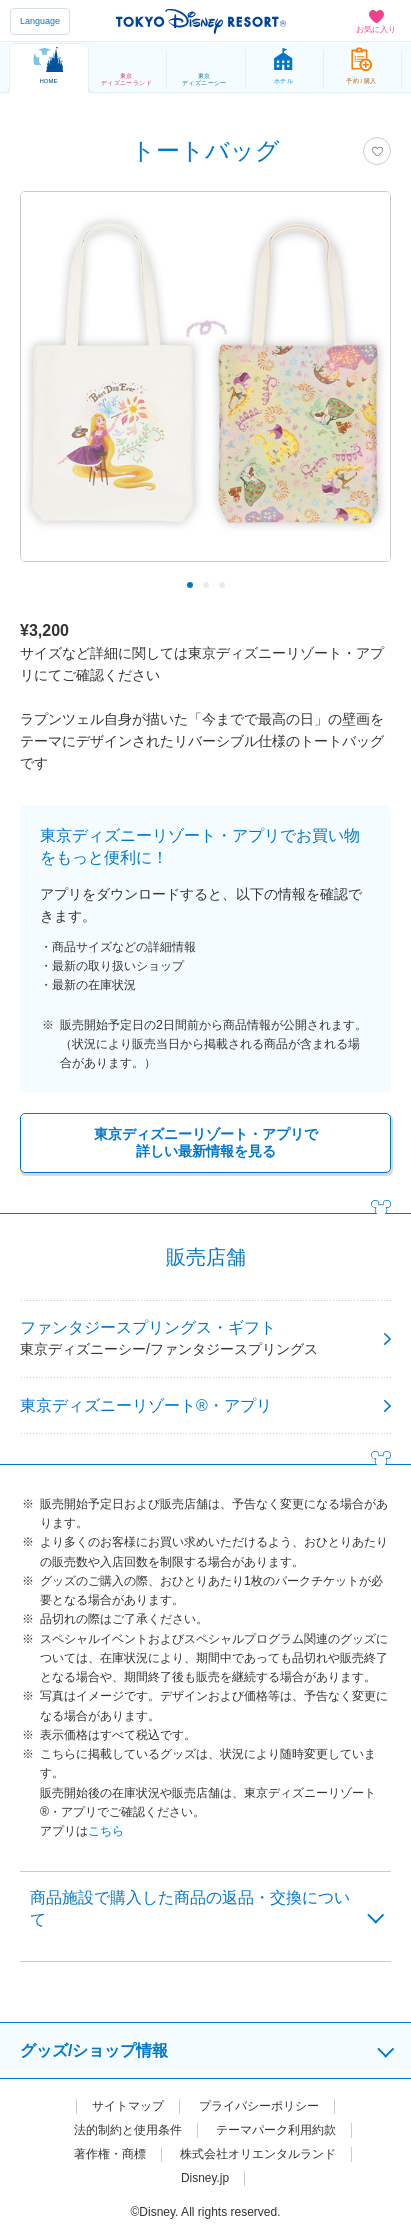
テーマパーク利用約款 (276, 2130)
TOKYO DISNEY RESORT (201, 21)
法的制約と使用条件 (128, 2130)
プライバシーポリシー (259, 2106)
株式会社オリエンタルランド (258, 2154)
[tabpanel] (205, 386)
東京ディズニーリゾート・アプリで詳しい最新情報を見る (206, 1142)
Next (362, 585)
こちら (106, 1831)
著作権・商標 (110, 2154)
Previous (49, 585)
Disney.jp (205, 2178)
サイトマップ (128, 2106)
